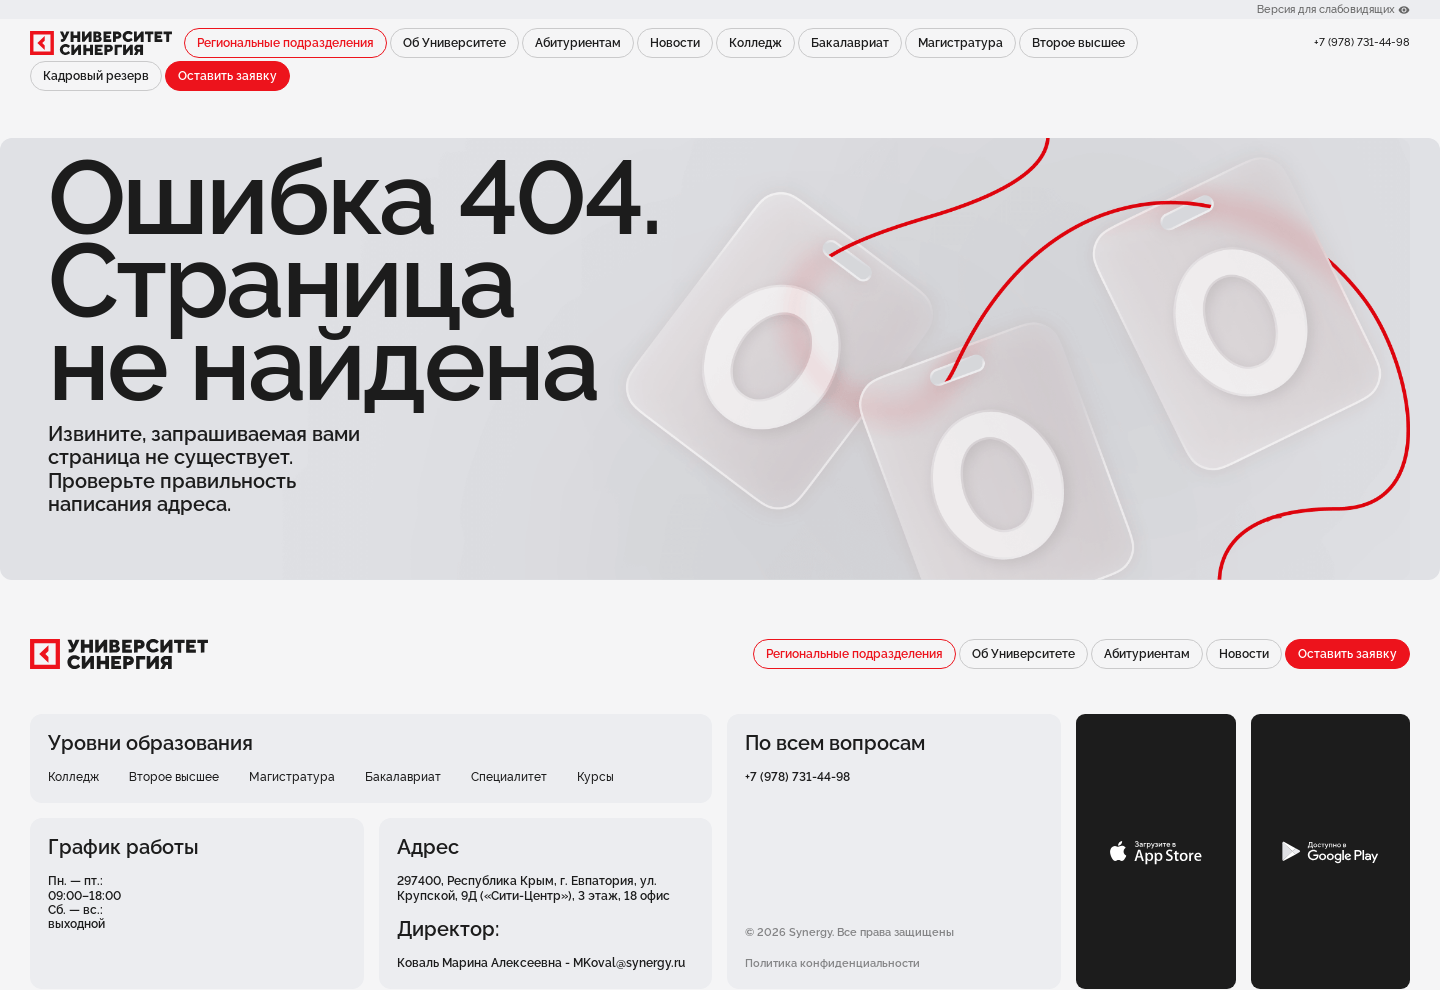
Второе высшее (1078, 43)
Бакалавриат (850, 43)
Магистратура (960, 43)
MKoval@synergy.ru (629, 963)
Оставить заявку (227, 76)
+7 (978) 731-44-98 (1362, 42)
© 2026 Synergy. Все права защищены (849, 932)
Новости (675, 43)
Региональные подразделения (285, 43)
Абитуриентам (578, 43)
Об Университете (454, 43)
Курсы (595, 777)
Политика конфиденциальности (832, 963)
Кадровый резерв (96, 76)
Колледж (755, 43)
